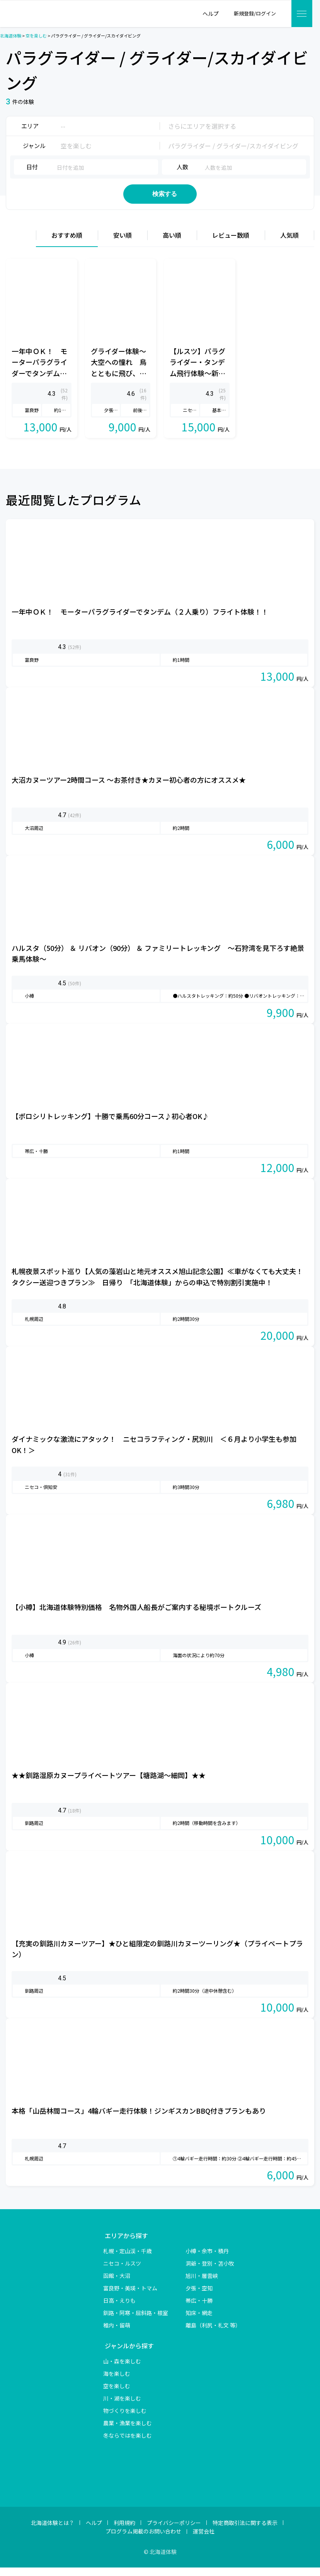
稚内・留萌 (116, 2333)
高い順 (172, 243)
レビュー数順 (230, 243)
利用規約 (124, 2531)
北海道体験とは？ (52, 2531)
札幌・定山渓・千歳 (127, 2259)
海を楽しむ (116, 2382)
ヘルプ (94, 2531)
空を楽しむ (116, 2394)
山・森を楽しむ (122, 2369)
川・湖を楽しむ (122, 2407)
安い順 (122, 243)
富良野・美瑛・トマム (130, 2296)
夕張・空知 (199, 2296)
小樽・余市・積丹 (207, 2259)
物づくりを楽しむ (124, 2419)
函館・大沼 (116, 2284)
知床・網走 (199, 2321)
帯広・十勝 (199, 2309)
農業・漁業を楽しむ (127, 2431)
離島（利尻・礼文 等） (213, 2333)
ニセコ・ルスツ (122, 2272)
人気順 (289, 243)
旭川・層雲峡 (202, 2284)
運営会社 (203, 2540)
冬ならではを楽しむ (127, 2444)
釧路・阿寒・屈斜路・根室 (135, 2321)
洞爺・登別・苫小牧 (210, 2272)
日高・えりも (119, 2309)
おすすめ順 (66, 243)
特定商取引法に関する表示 (245, 2531)
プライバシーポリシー (174, 2531)
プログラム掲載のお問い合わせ (143, 2540)
